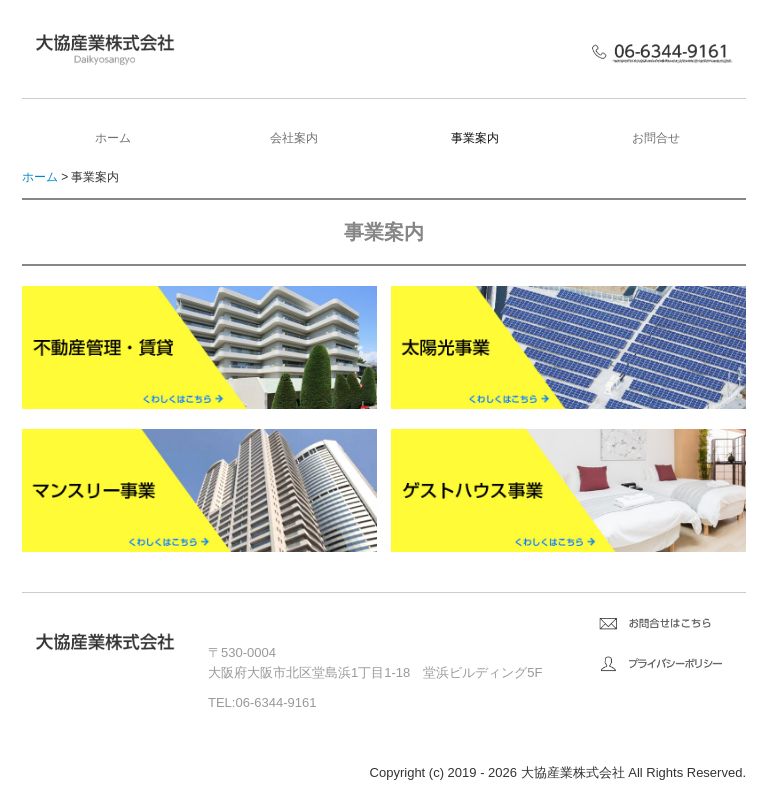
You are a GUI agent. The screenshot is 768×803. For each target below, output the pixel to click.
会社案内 (294, 138)
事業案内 (475, 138)
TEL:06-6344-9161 (262, 702)
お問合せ (656, 138)
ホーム (113, 138)
